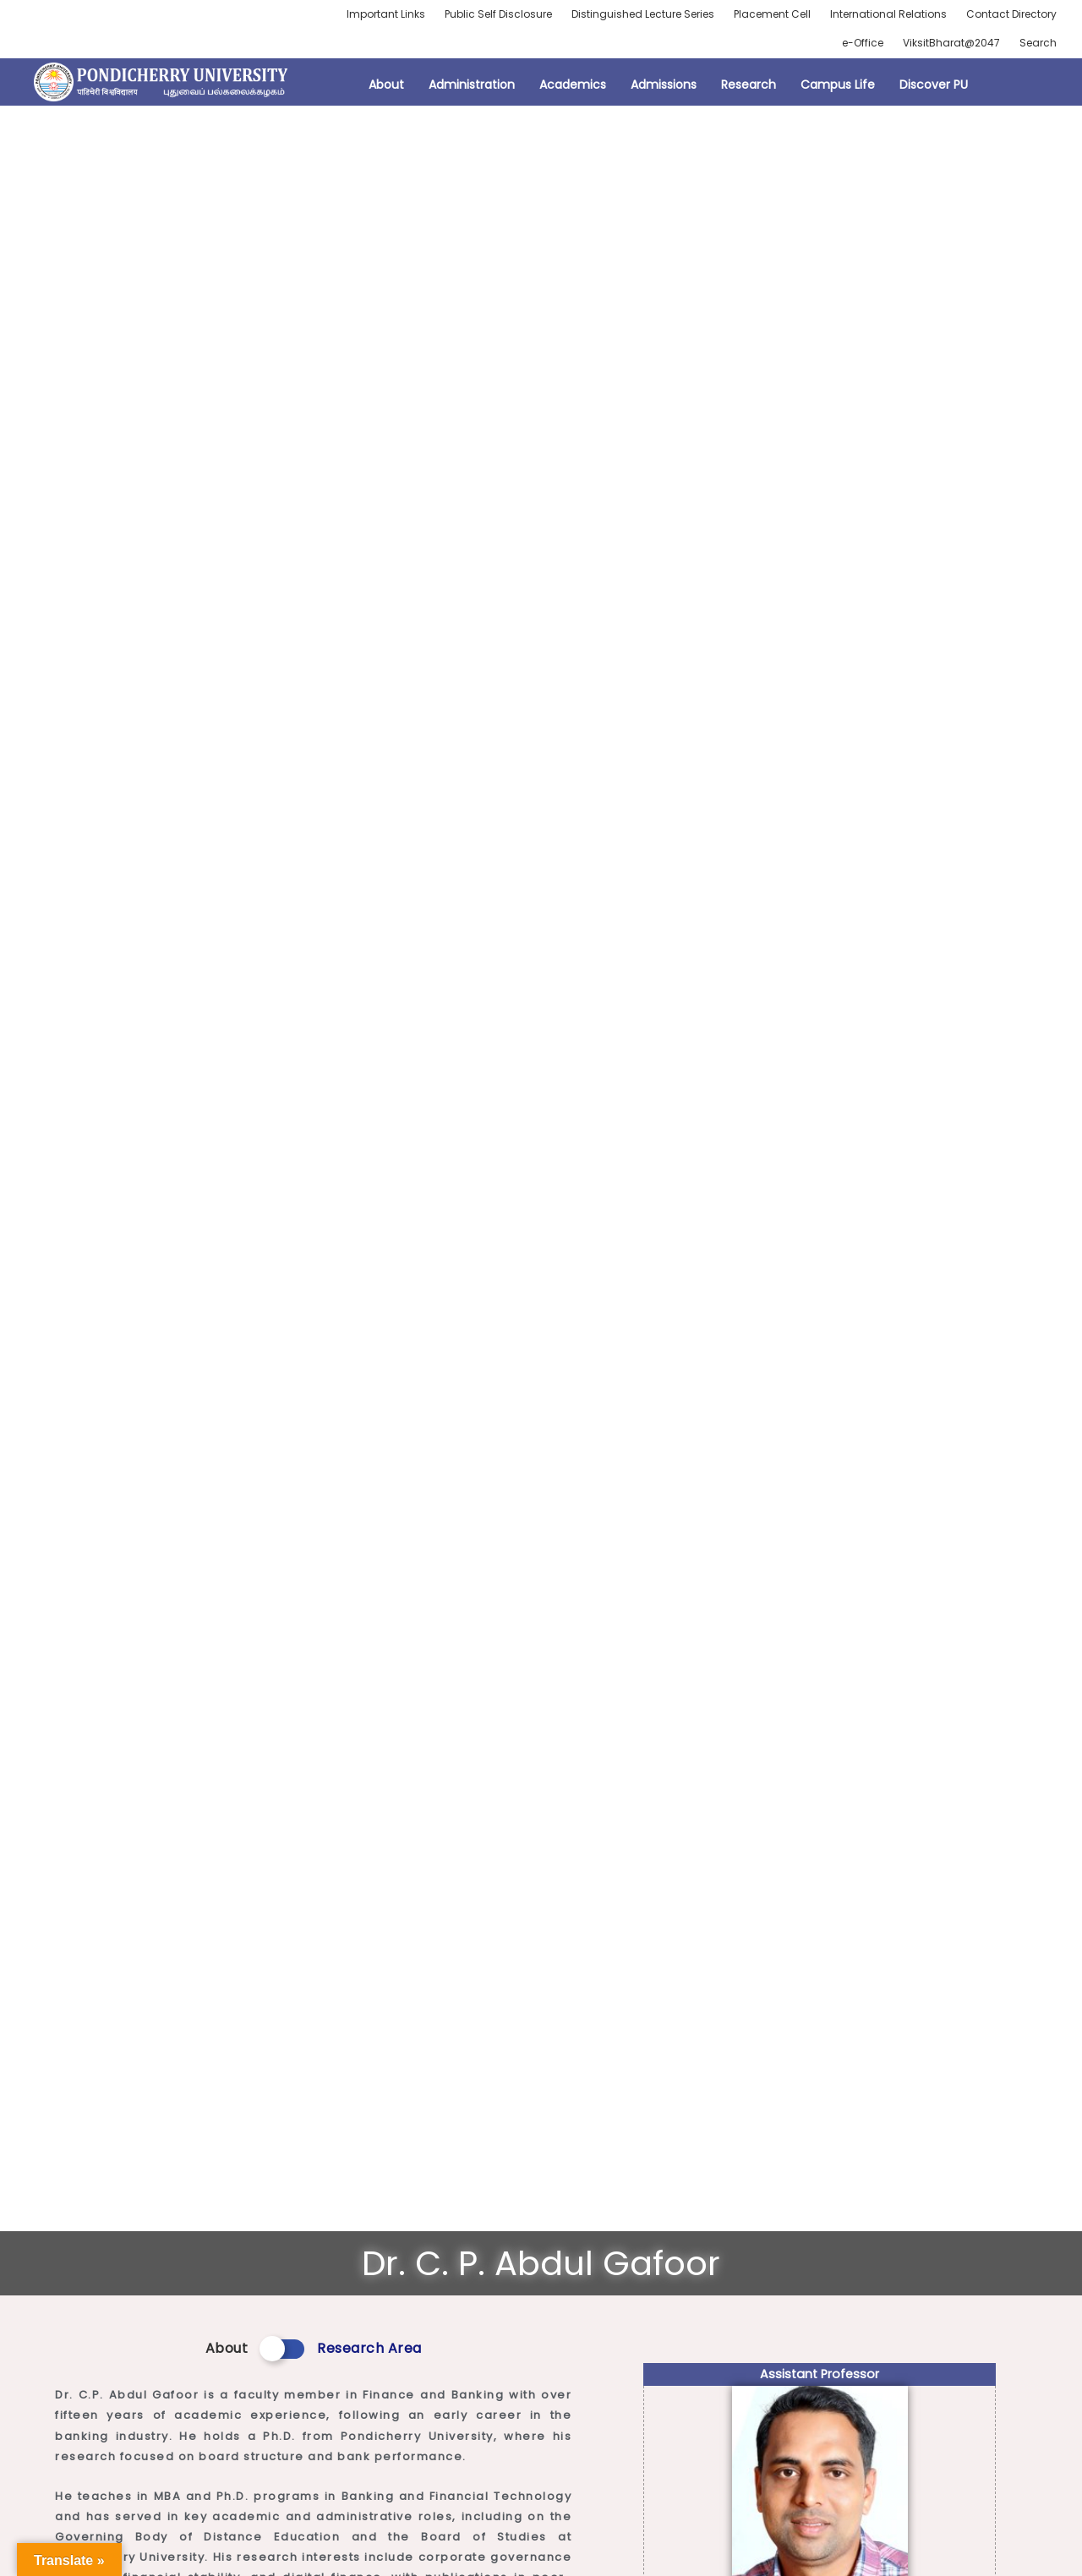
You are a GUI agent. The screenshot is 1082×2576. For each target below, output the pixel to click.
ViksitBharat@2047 (951, 42)
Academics (572, 84)
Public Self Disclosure (498, 14)
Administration (472, 84)
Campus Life (838, 84)
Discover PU (933, 84)
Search (1038, 42)
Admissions (664, 84)
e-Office (862, 42)
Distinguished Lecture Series (642, 14)
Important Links (386, 14)
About (386, 84)
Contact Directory (1011, 14)
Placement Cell (772, 14)
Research (748, 84)
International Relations (888, 14)
